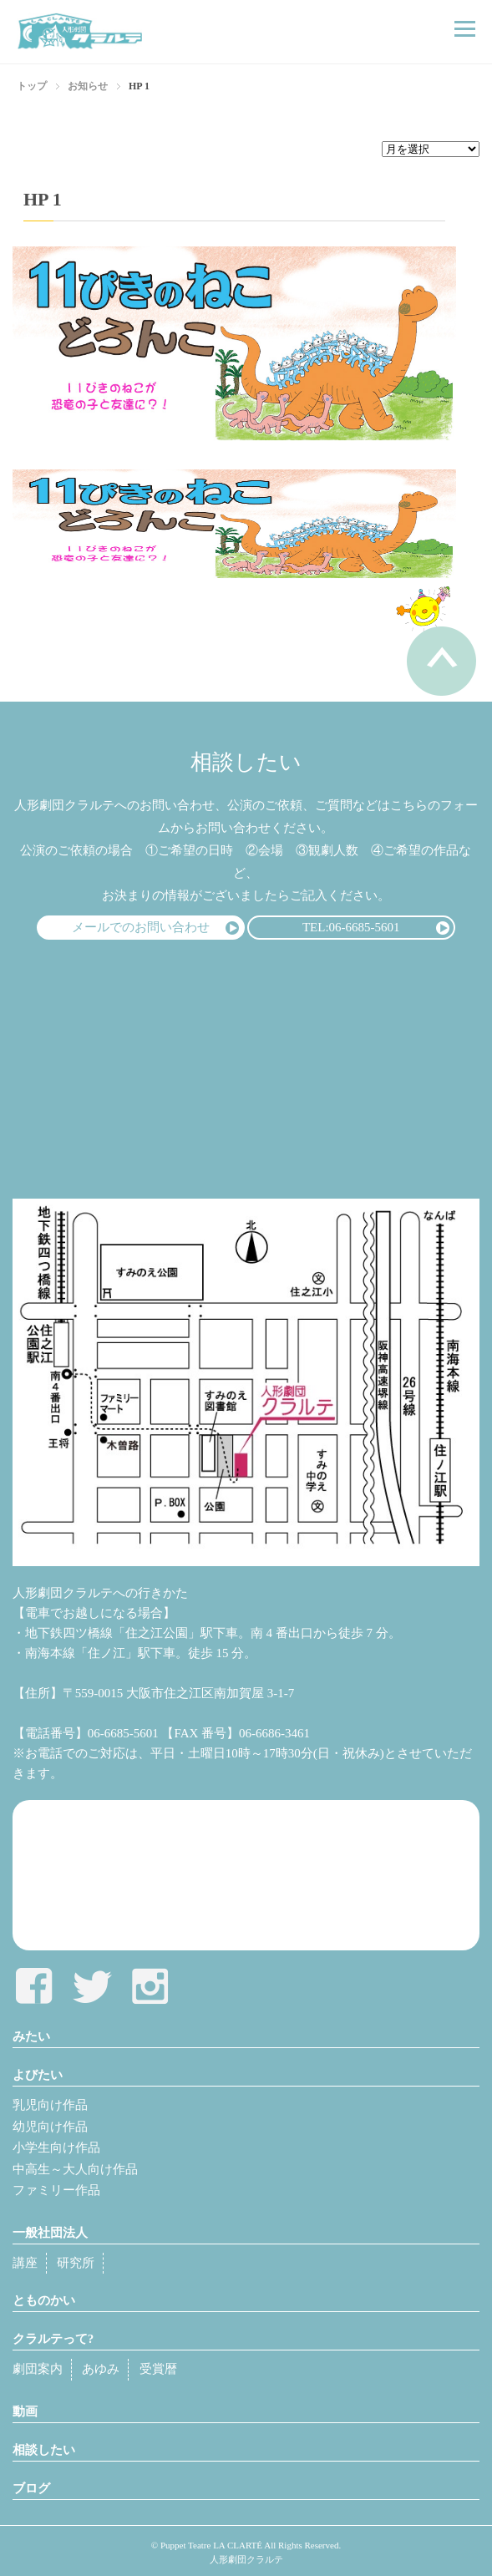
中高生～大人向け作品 (75, 2169)
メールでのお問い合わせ (141, 927)
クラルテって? (53, 2338)
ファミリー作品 (56, 2190)
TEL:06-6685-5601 (351, 927)
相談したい (44, 2450)
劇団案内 (38, 2369)
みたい (31, 2036)
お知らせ (88, 86)
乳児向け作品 (50, 2105)
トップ (32, 86)
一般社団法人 (50, 2232)
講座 (25, 2262)
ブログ (31, 2488)
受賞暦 (158, 2369)
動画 (25, 2411)
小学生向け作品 (56, 2147)
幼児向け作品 (50, 2126)
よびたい (38, 2075)
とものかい (44, 2300)
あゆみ (100, 2369)
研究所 (75, 2262)
